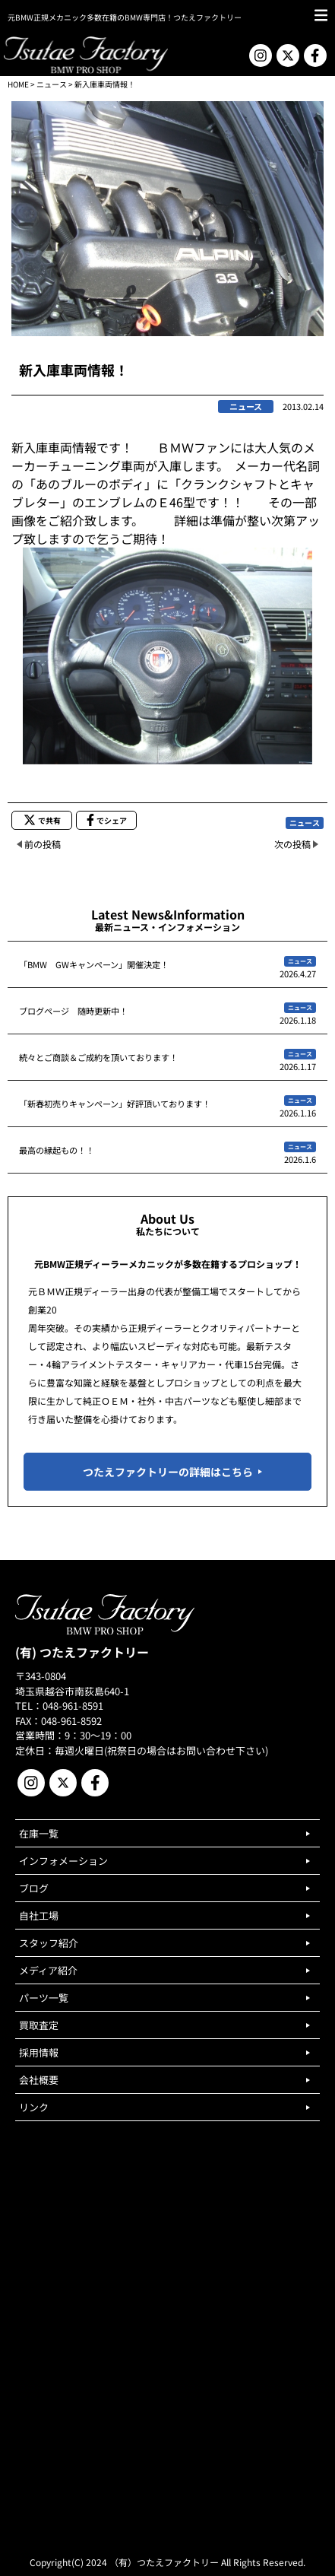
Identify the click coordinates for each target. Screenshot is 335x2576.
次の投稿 (292, 843)
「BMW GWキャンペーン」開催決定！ (94, 964)
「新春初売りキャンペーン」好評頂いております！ (114, 1103)
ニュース (51, 84)
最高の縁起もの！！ (56, 1150)
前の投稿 (42, 843)
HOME (18, 84)
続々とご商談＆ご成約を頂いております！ (98, 1057)
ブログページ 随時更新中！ (73, 1011)
